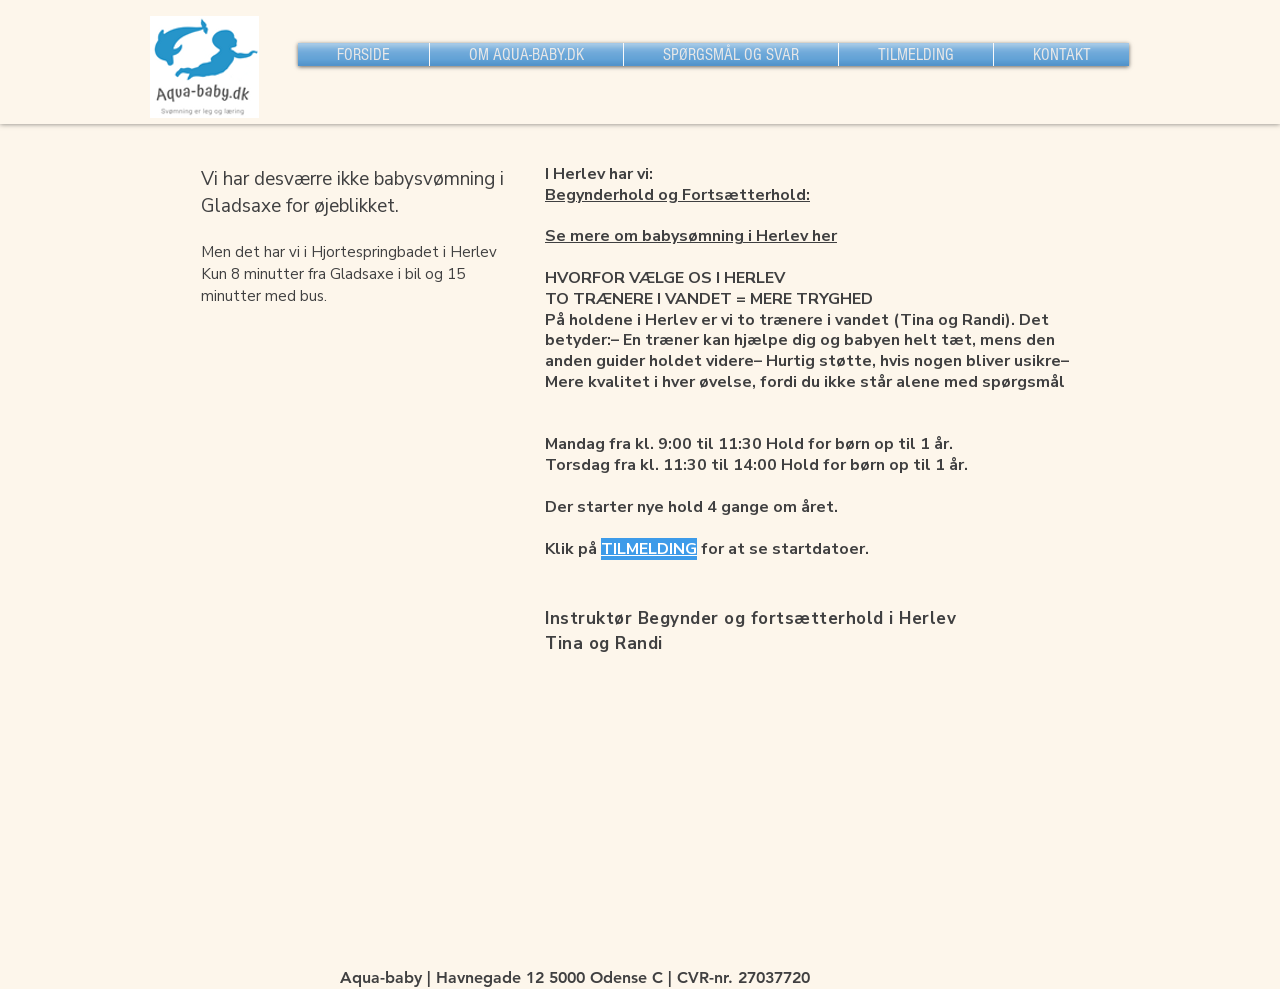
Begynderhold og (613, 195)
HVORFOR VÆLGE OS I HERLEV (665, 278)
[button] (526, 54)
